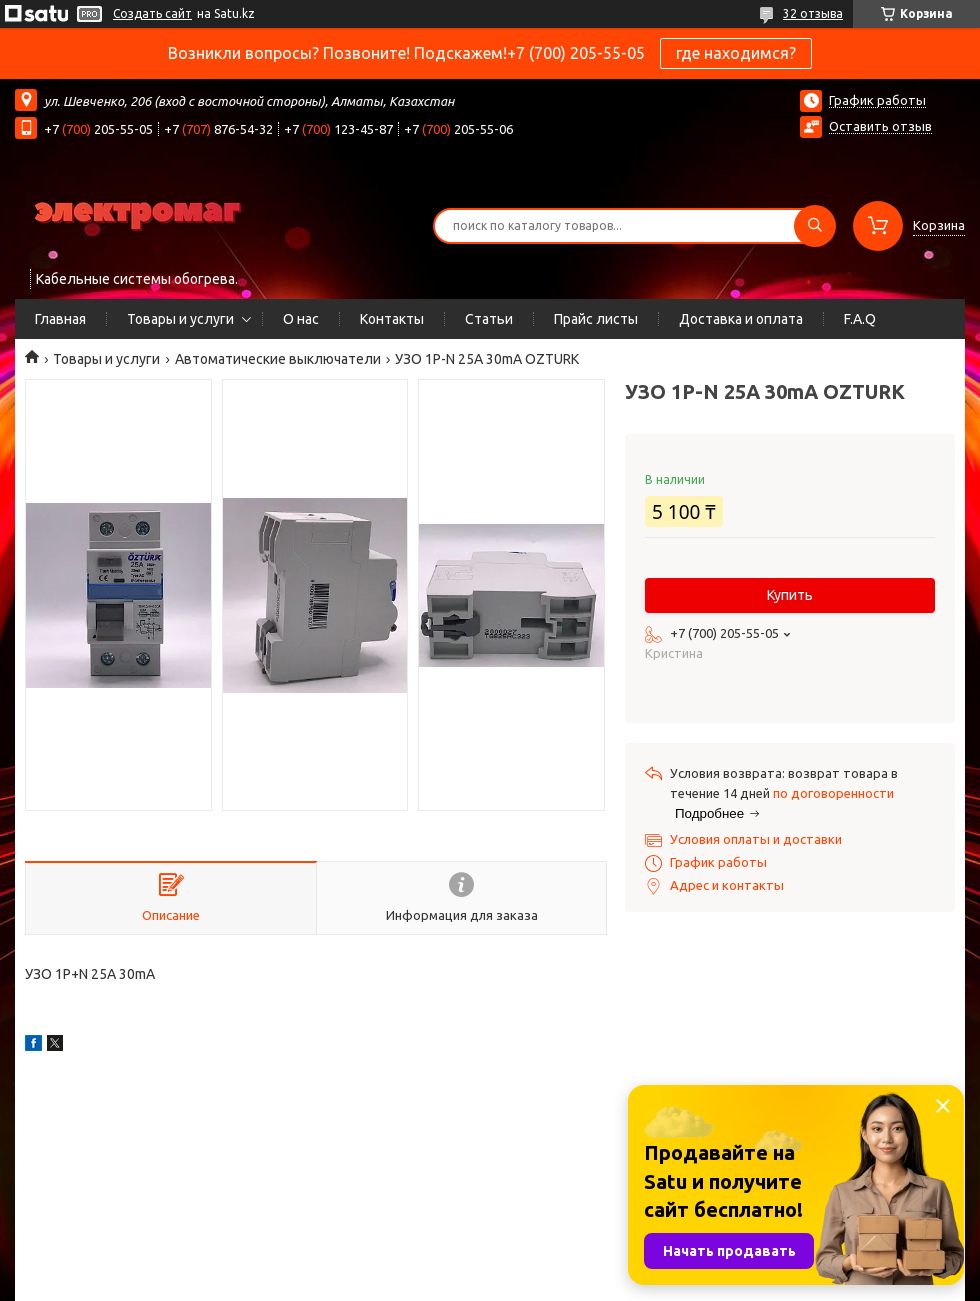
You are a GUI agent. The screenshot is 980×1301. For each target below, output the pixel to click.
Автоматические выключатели (278, 359)
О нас (301, 319)
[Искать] (815, 226)
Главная (60, 319)
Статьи (489, 319)
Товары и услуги (180, 319)
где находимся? (736, 53)
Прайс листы (596, 319)
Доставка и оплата (741, 319)
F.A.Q (860, 319)
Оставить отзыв (880, 126)
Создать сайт (152, 13)
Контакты (392, 319)
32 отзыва (813, 13)
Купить (790, 595)
